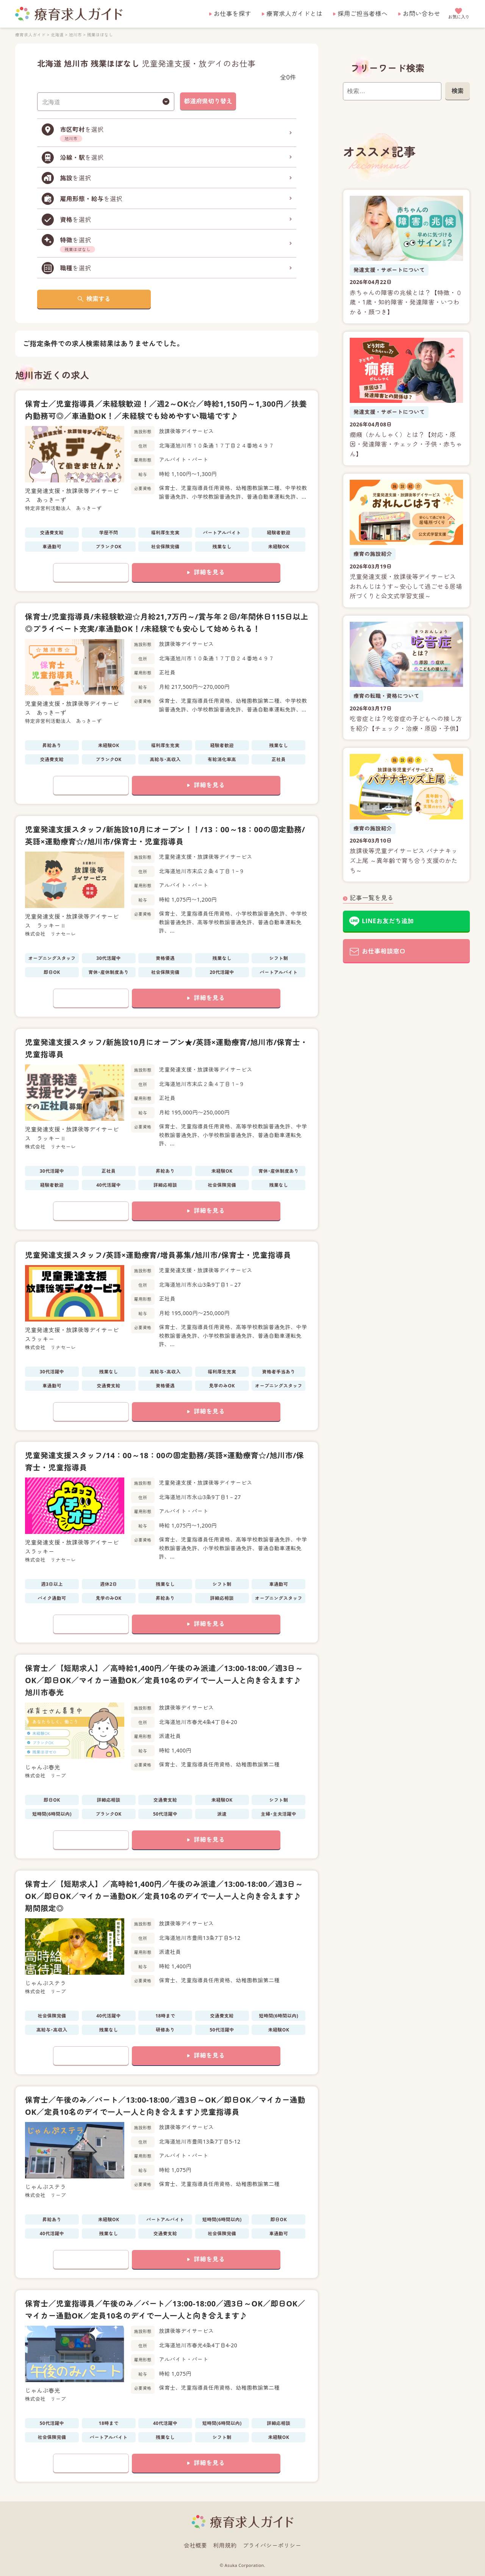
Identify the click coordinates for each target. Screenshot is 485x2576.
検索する (98, 299)
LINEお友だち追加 (388, 921)
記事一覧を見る (371, 898)
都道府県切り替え (208, 101)
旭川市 (75, 34)
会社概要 (195, 2545)
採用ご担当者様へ (363, 13)
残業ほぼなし (100, 34)
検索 (457, 91)
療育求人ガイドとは (294, 13)
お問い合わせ (421, 13)
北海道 (57, 34)
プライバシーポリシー (272, 2545)
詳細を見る (209, 572)
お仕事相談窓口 (383, 951)
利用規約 (225, 2545)
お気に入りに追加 (91, 572)
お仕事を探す (232, 13)
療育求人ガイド (30, 34)
